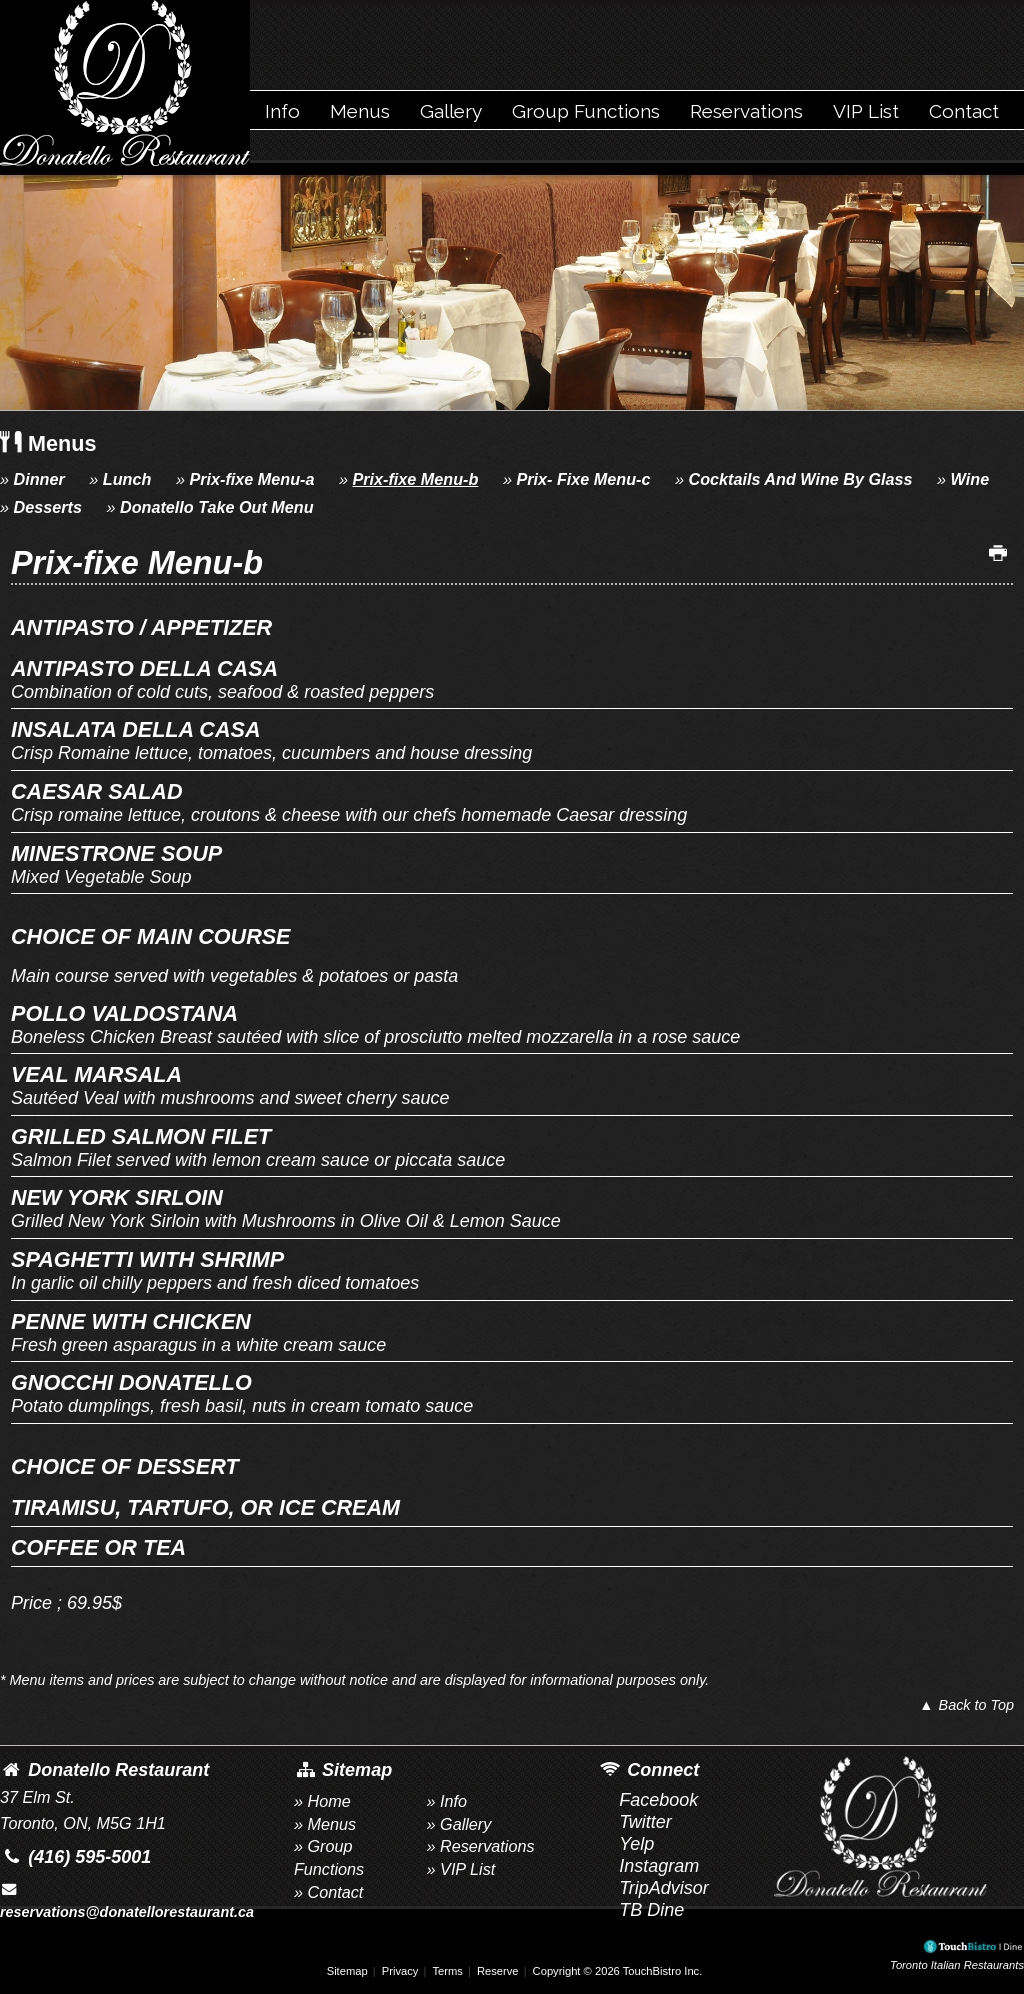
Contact (964, 111)
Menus (360, 111)
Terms (447, 1971)
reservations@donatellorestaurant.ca (127, 1901)
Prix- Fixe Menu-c (583, 479)
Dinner (39, 479)
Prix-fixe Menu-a (251, 479)
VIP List (866, 111)
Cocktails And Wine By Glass (800, 479)
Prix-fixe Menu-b (415, 479)
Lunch (127, 479)
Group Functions (586, 111)
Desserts (48, 507)
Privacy (400, 1971)
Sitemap (347, 1971)
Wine (970, 479)
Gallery (451, 111)
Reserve (498, 1971)
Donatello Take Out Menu (217, 507)
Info (282, 111)
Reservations (746, 111)
